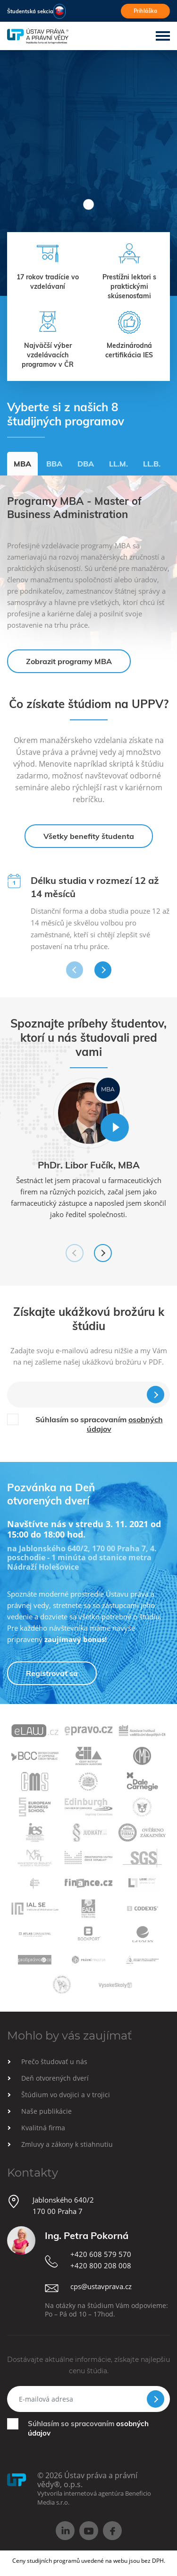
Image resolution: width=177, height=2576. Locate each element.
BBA (54, 463)
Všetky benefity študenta (88, 836)
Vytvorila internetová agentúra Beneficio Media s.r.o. (94, 2498)
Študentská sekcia (30, 11)
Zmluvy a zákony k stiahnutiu (67, 2144)
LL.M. (118, 463)
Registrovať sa (52, 1673)
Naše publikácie (46, 2111)
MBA (22, 463)
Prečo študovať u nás (54, 2061)
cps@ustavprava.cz (101, 2286)
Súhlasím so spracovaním (99, 1424)
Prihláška (145, 11)
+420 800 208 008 (100, 2265)
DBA (85, 463)
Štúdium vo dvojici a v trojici (65, 2094)
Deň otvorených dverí (55, 2078)
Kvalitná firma (43, 2127)
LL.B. (151, 463)
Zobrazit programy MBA (69, 661)
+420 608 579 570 (100, 2254)
